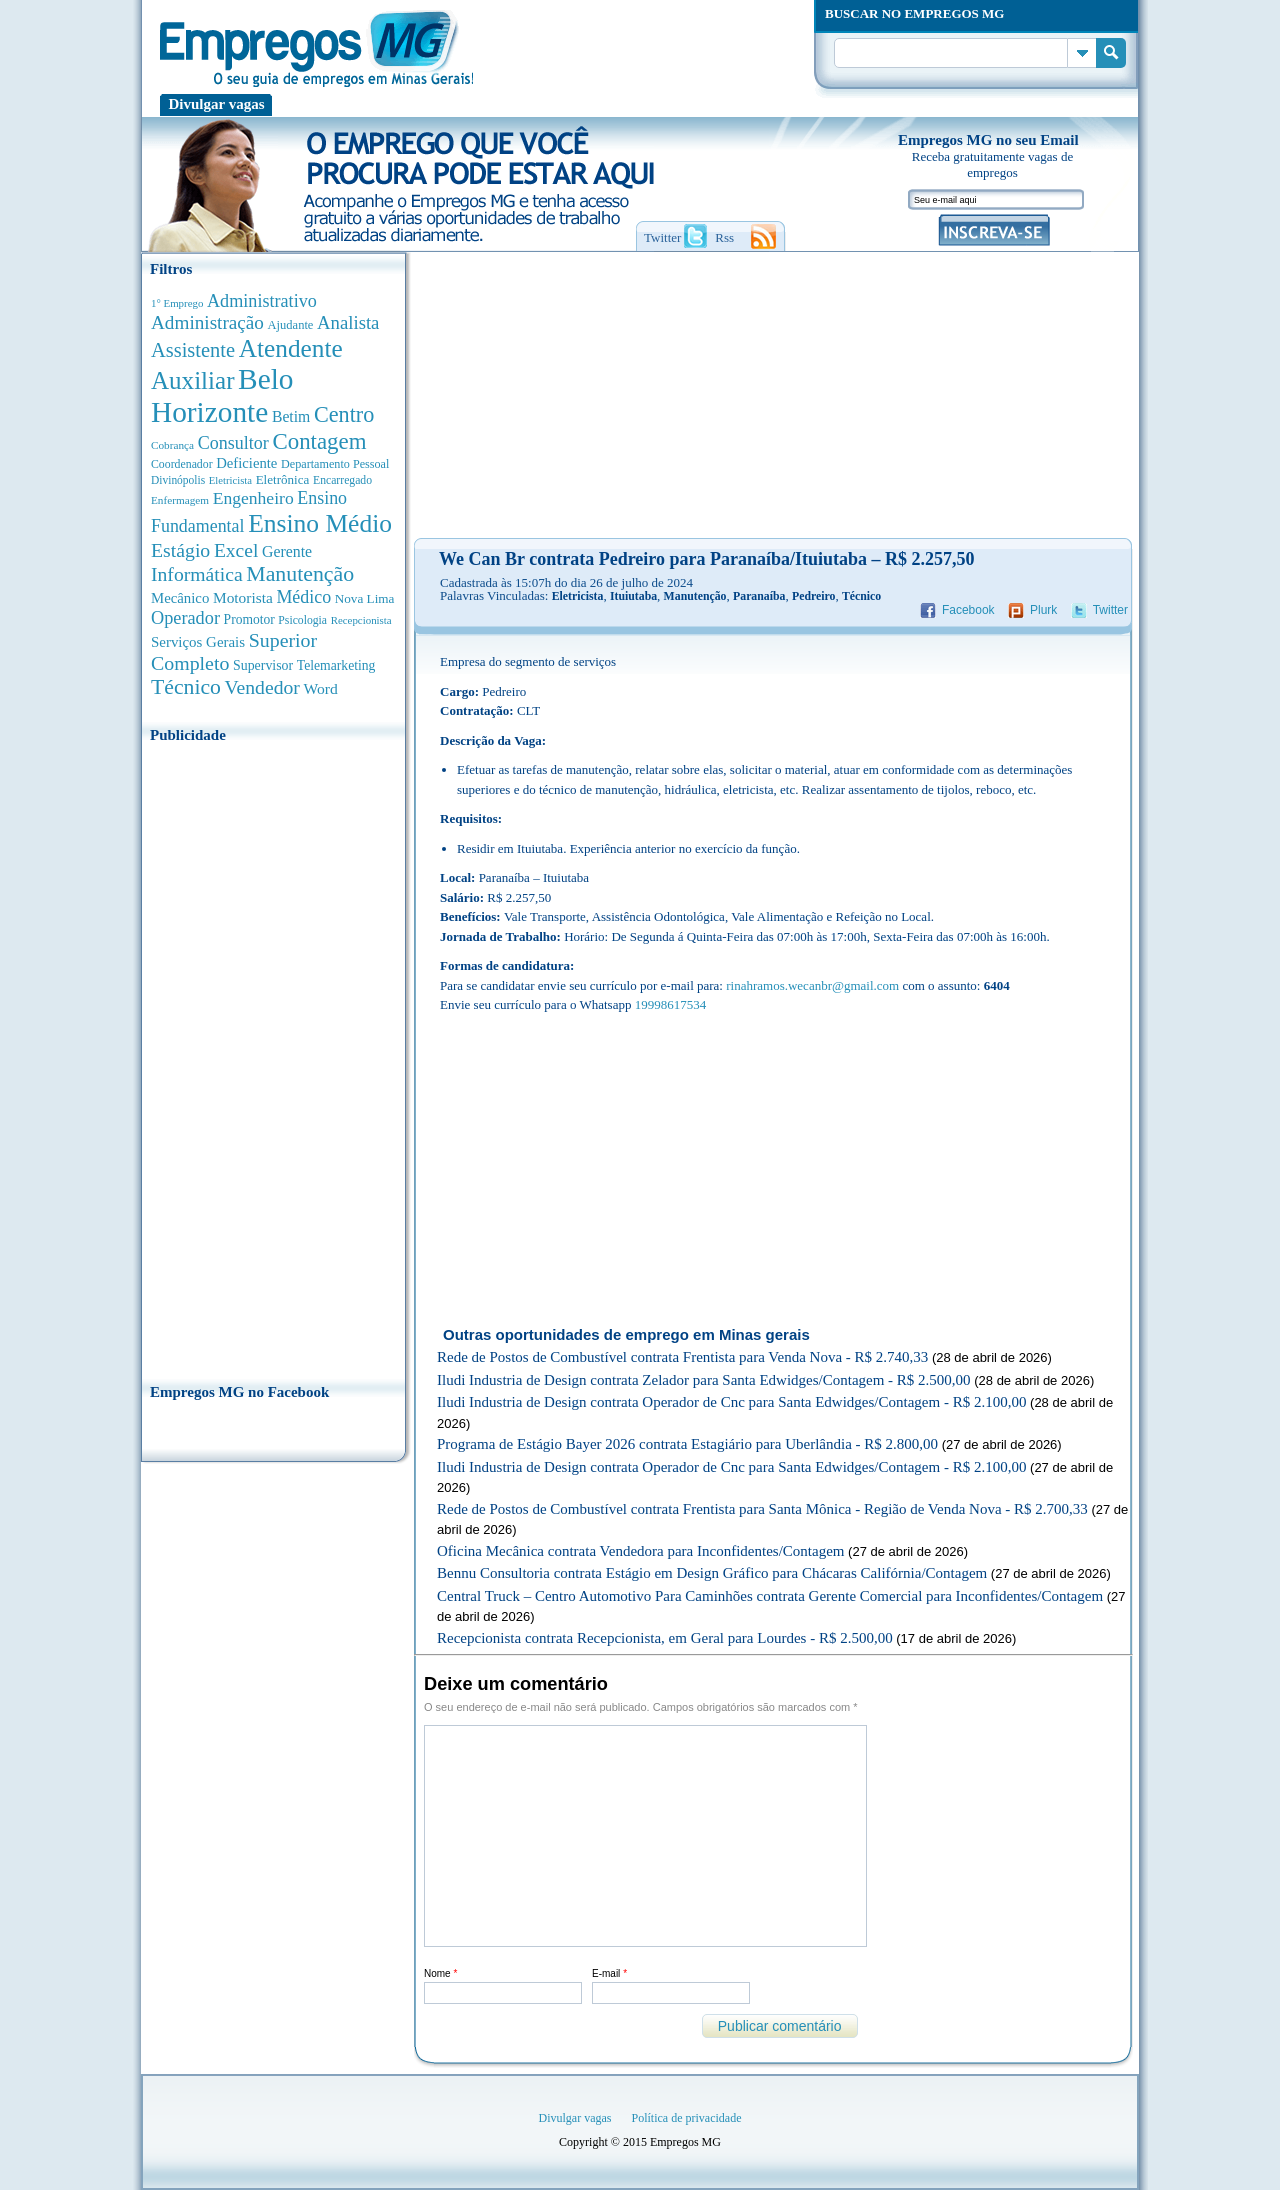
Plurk (1043, 610)
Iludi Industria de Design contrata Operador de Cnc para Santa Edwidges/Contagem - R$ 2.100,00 (731, 1402)
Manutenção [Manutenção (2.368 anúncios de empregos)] (300, 574)
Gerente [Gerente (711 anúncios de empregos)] (287, 551)
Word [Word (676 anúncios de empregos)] (320, 688)
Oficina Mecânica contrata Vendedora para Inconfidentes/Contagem (640, 1551)
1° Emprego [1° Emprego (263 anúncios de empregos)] (177, 303)
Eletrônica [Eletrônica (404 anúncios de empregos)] (283, 479)
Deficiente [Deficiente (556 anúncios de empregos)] (246, 463)
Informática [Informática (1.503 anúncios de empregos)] (197, 574)
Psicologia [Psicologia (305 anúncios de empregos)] (302, 620)
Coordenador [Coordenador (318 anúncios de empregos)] (182, 464)
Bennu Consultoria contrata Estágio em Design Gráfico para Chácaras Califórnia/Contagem (712, 1573)
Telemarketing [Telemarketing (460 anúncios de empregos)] (336, 665)
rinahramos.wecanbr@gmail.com (812, 985)
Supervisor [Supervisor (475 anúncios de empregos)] (263, 665)
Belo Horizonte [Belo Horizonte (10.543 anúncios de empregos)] (222, 395)
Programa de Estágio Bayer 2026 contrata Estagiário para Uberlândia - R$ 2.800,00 (687, 1444)
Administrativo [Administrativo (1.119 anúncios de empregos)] (262, 301)
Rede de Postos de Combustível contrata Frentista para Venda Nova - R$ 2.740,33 (682, 1357)
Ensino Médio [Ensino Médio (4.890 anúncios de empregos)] (320, 523)
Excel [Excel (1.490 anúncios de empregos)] (236, 550)
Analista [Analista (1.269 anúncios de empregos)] (348, 322)
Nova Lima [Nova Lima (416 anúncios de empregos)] (365, 598)
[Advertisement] (273, 1057)
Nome (440, 1973)
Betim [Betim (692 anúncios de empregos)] (291, 416)
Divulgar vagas (217, 104)
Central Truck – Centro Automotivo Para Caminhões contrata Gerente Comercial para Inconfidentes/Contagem (770, 1596)
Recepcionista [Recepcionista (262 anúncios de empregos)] (361, 620)
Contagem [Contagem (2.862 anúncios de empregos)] (319, 441)
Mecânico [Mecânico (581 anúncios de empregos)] (180, 598)
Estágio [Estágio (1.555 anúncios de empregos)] (180, 550)
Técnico (861, 596)
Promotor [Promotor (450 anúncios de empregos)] (249, 619)
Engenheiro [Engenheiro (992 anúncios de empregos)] (253, 498)
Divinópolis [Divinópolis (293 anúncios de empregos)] (178, 480)
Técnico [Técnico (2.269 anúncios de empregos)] (186, 687)
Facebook (968, 610)
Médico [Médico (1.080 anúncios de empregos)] (303, 597)
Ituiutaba (633, 596)
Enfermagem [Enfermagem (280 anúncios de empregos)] (180, 500)
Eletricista (578, 596)
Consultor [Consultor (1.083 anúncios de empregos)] (233, 443)
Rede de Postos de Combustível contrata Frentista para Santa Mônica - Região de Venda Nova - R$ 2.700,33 (762, 1509)
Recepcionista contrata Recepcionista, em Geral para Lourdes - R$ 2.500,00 (665, 1638)
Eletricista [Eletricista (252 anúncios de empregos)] (230, 480)
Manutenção (695, 596)
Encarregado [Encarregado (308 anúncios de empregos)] (342, 480)
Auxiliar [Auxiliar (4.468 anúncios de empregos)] (192, 380)
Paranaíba (759, 596)
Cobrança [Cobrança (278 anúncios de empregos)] (172, 445)
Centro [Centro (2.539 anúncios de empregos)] (344, 414)
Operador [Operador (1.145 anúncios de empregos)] (185, 618)
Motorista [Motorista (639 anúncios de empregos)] (243, 597)
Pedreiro (813, 596)
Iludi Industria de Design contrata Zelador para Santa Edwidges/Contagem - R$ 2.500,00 (704, 1380)
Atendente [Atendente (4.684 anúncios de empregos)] (291, 348)
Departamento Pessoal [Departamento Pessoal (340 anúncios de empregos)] (335, 464)
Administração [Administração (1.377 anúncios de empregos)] (207, 322)
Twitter (1110, 610)
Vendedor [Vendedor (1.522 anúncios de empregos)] (262, 687)
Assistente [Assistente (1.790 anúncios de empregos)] (193, 350)
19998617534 (671, 1004)
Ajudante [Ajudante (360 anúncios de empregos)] (291, 325)
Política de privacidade (687, 2118)
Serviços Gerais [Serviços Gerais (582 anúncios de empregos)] (198, 642)
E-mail (609, 1973)
